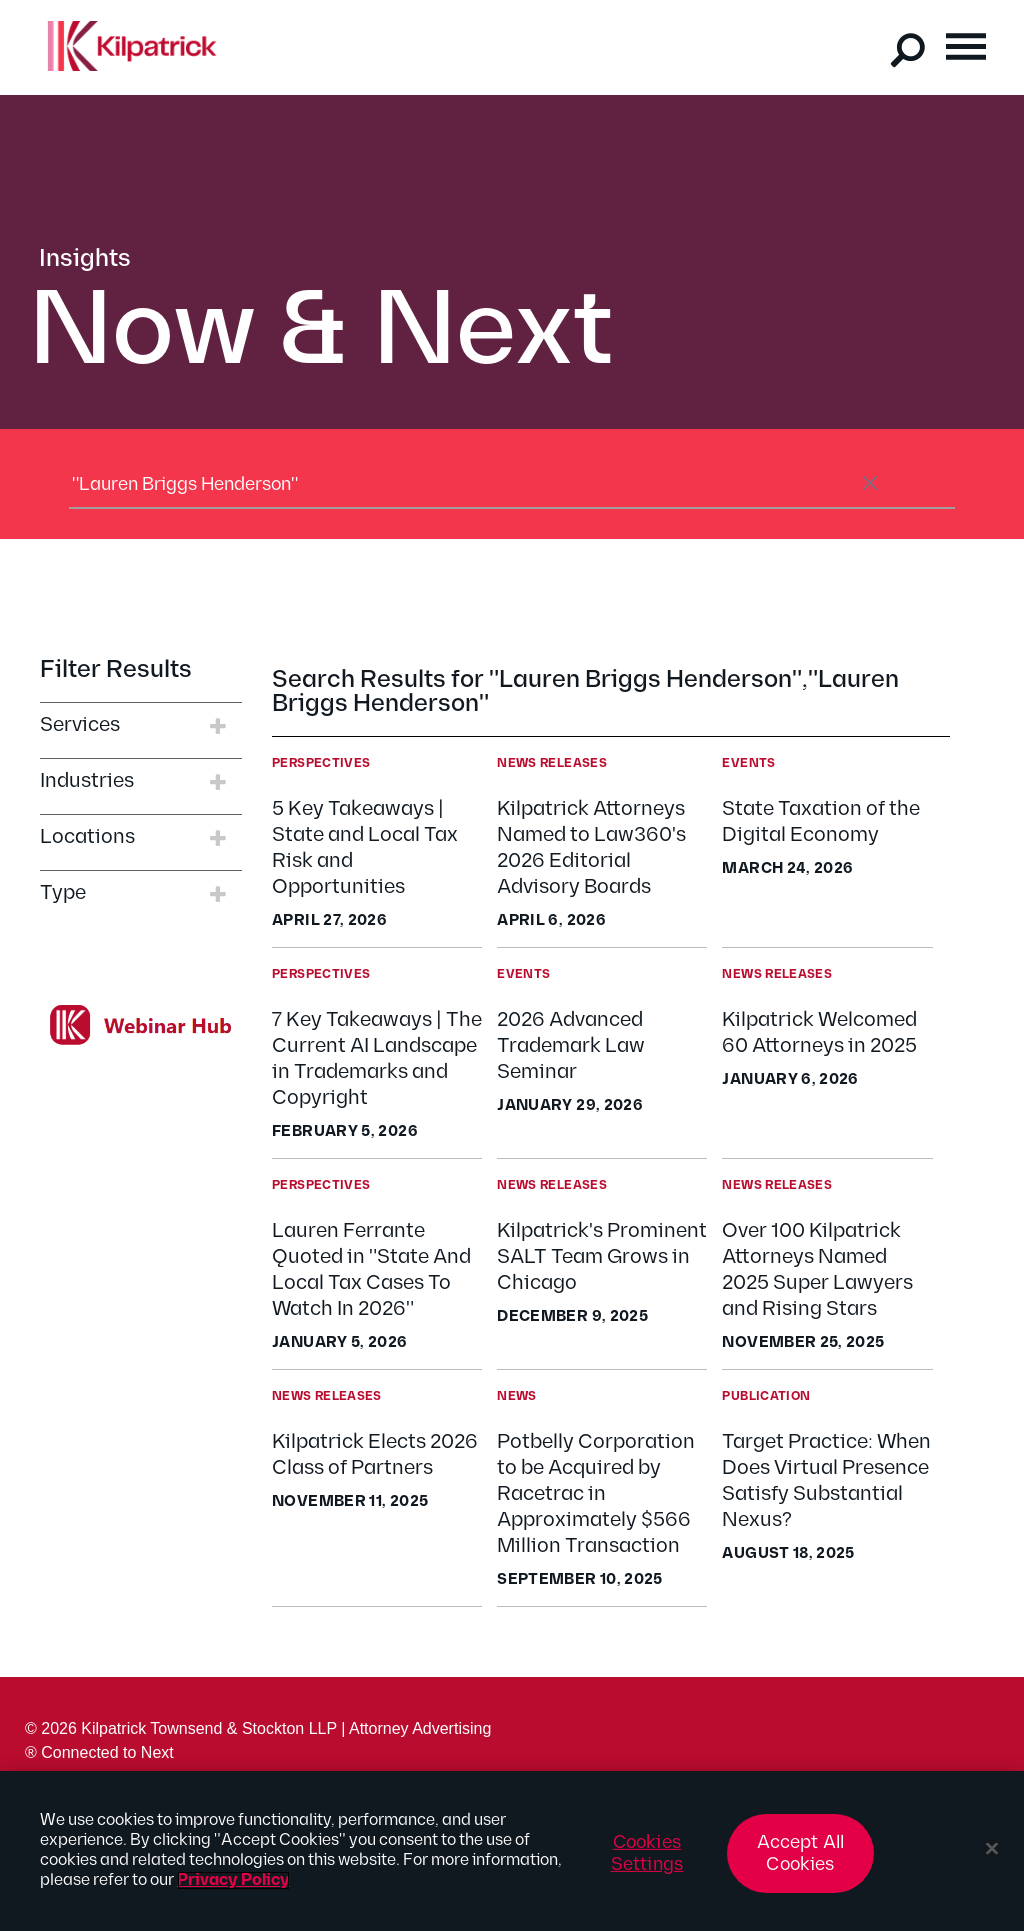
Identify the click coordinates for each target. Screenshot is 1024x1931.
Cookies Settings (647, 1863)
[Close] (992, 1859)
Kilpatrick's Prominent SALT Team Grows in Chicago (602, 1257)
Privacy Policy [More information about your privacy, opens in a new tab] (233, 1890)
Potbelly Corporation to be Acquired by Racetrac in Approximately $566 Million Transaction (596, 1494)
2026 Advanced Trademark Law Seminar (571, 1046)
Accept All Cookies (801, 1863)
